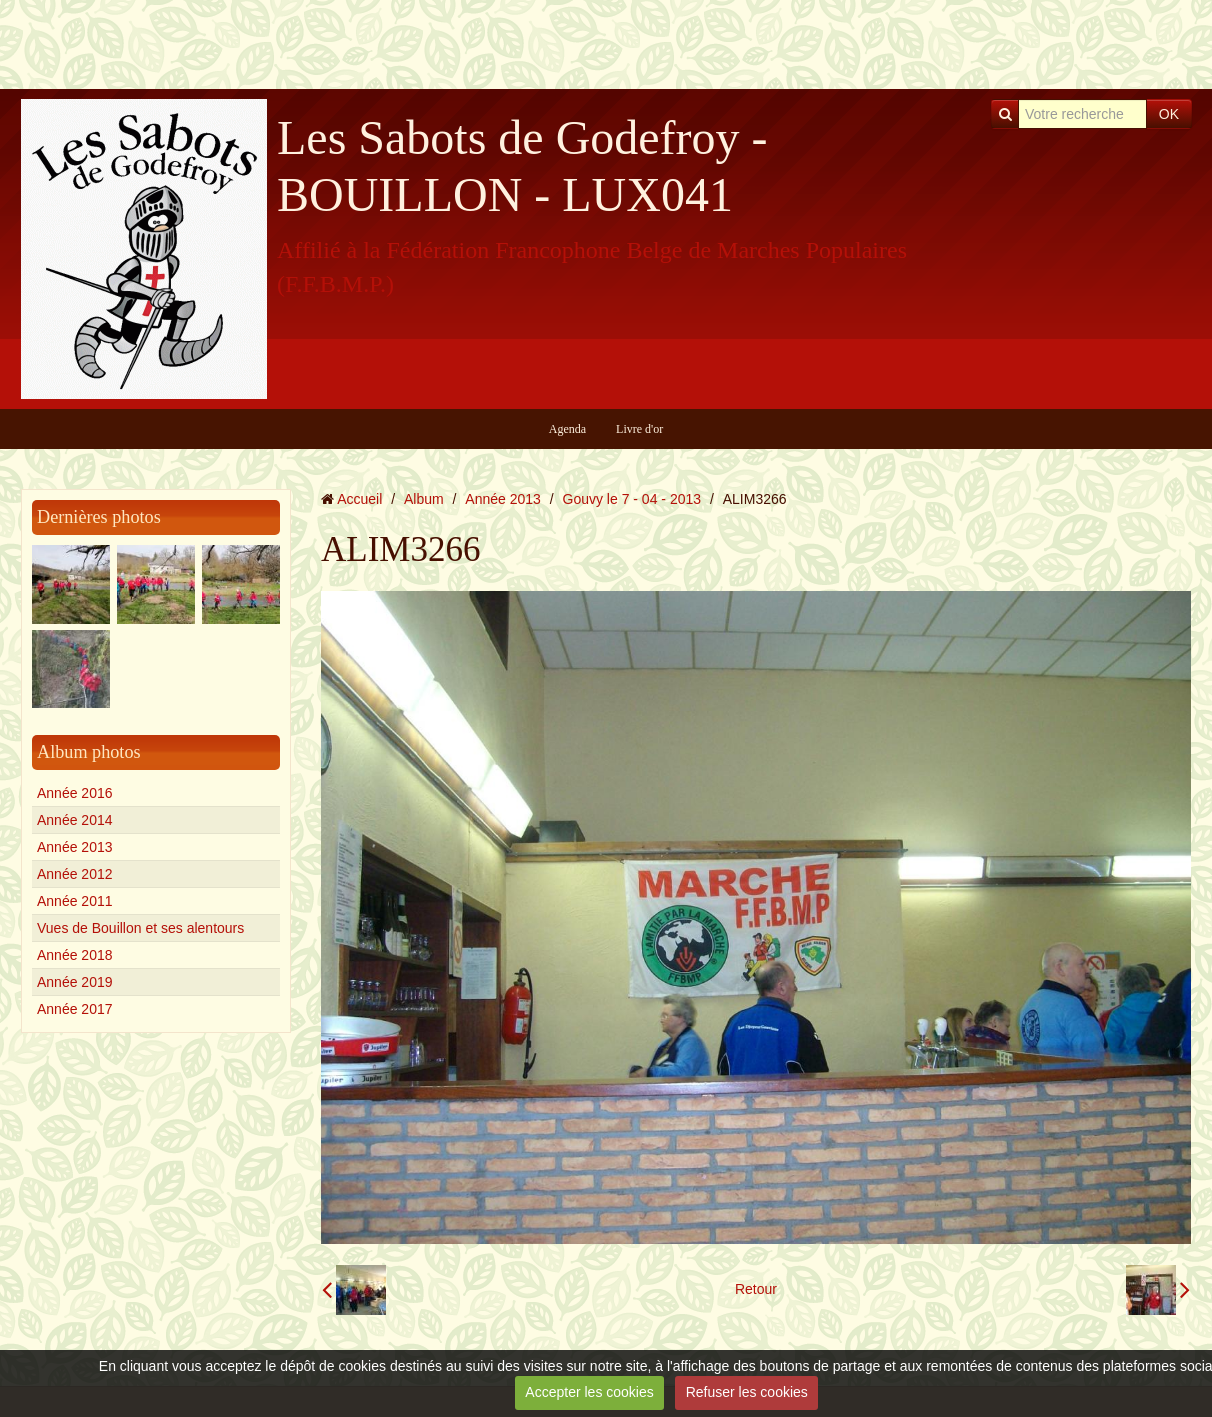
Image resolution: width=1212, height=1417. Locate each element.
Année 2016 (75, 793)
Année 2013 (75, 847)
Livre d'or (639, 429)
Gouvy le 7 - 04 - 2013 (632, 499)
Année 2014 (75, 820)
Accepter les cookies (589, 1392)
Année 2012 (75, 874)
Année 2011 (75, 901)
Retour (756, 1289)
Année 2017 (75, 1009)
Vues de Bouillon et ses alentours (140, 928)
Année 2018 (75, 955)
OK (1169, 114)
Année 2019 (75, 982)
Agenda (567, 429)
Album (424, 499)
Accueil (359, 499)
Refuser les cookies (747, 1392)
